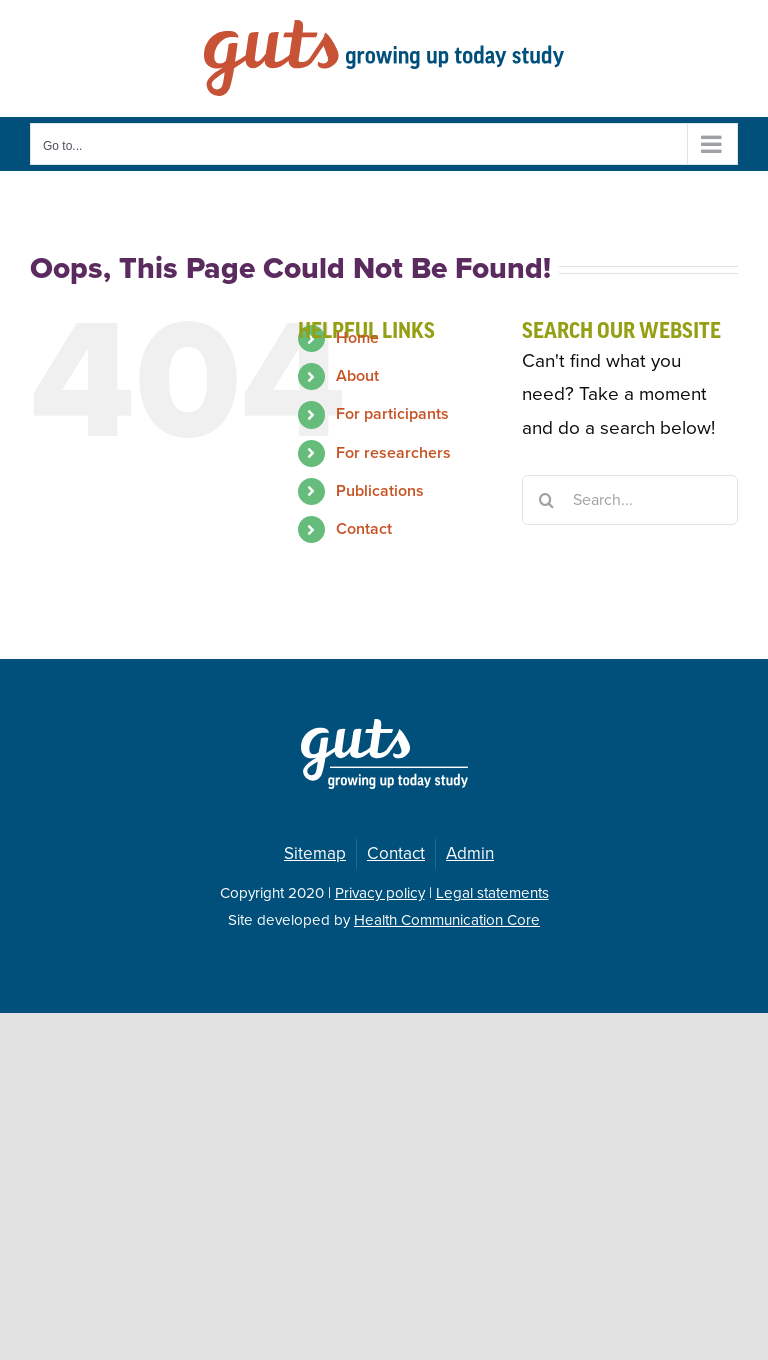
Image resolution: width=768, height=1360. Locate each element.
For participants (392, 414)
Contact (364, 529)
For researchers (393, 453)
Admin (470, 853)
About (357, 376)
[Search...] (630, 500)
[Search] (547, 500)
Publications (380, 491)
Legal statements (492, 893)
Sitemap (315, 853)
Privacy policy (380, 893)
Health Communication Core (447, 920)
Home (357, 338)
